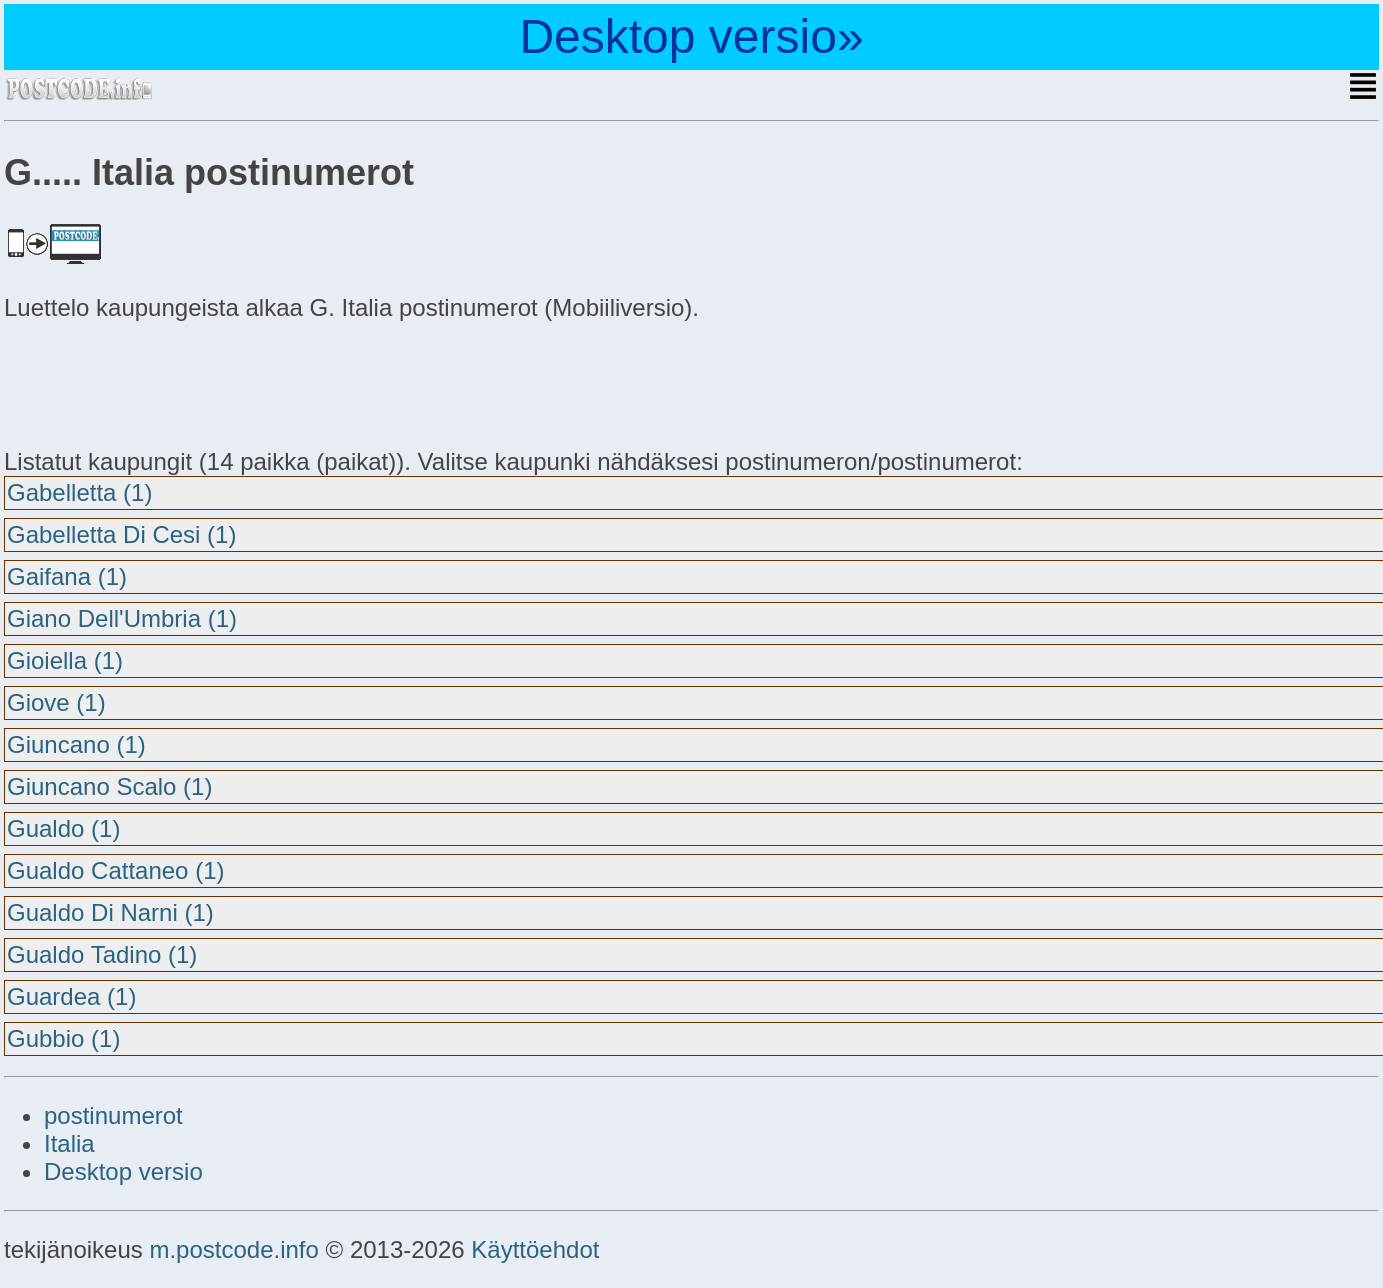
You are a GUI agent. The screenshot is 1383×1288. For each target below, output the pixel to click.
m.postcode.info (233, 1249)
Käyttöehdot (535, 1249)
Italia (69, 1143)
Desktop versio (123, 1171)
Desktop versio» (691, 36)
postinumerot (113, 1115)
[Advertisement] (164, 382)
